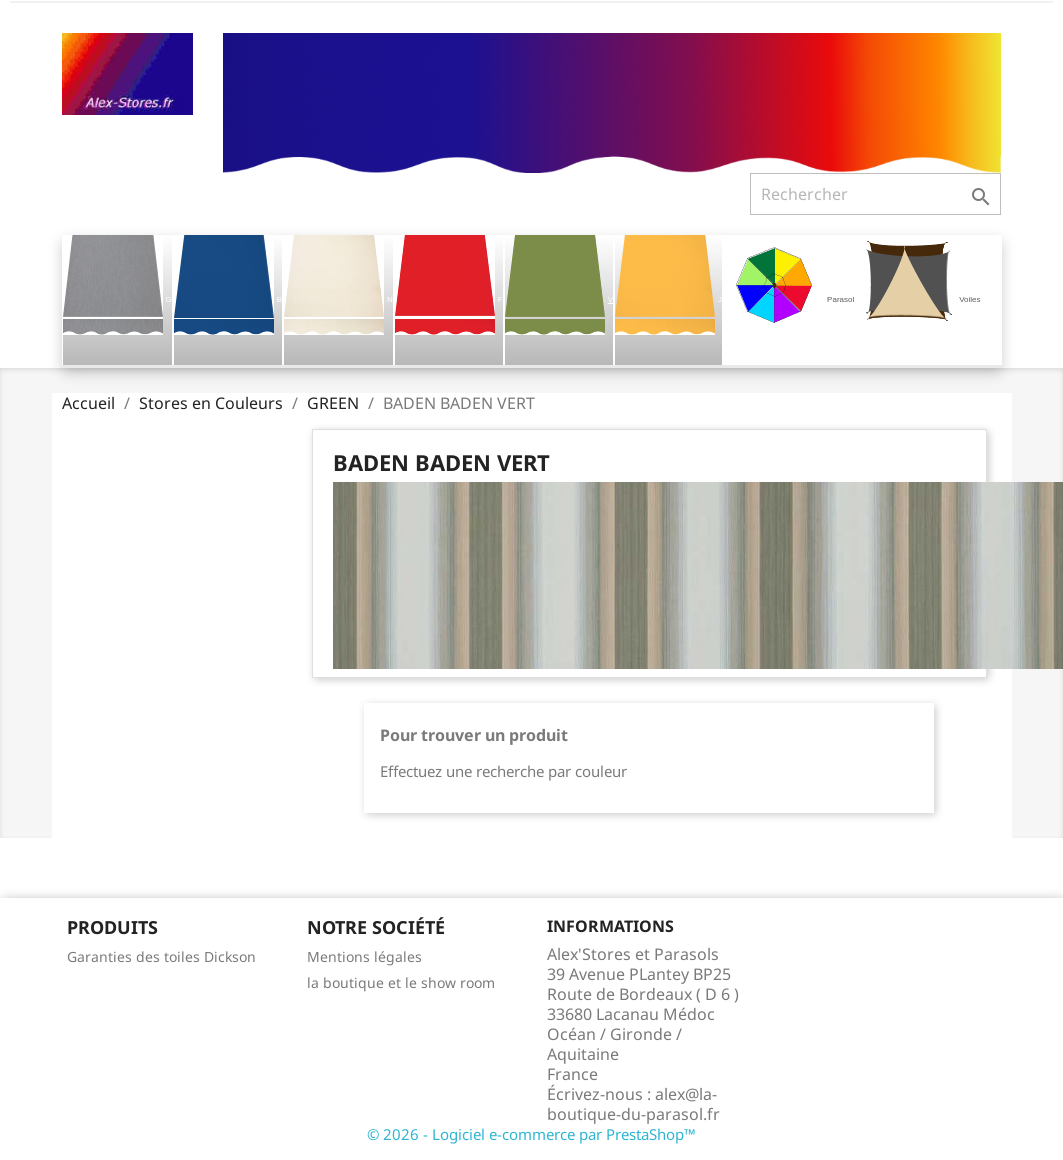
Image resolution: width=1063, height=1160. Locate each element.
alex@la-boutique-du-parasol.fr (633, 1104)
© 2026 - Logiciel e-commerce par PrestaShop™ (531, 1134)
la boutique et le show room (401, 982)
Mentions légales (364, 956)
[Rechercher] (875, 194)
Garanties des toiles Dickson (161, 956)
